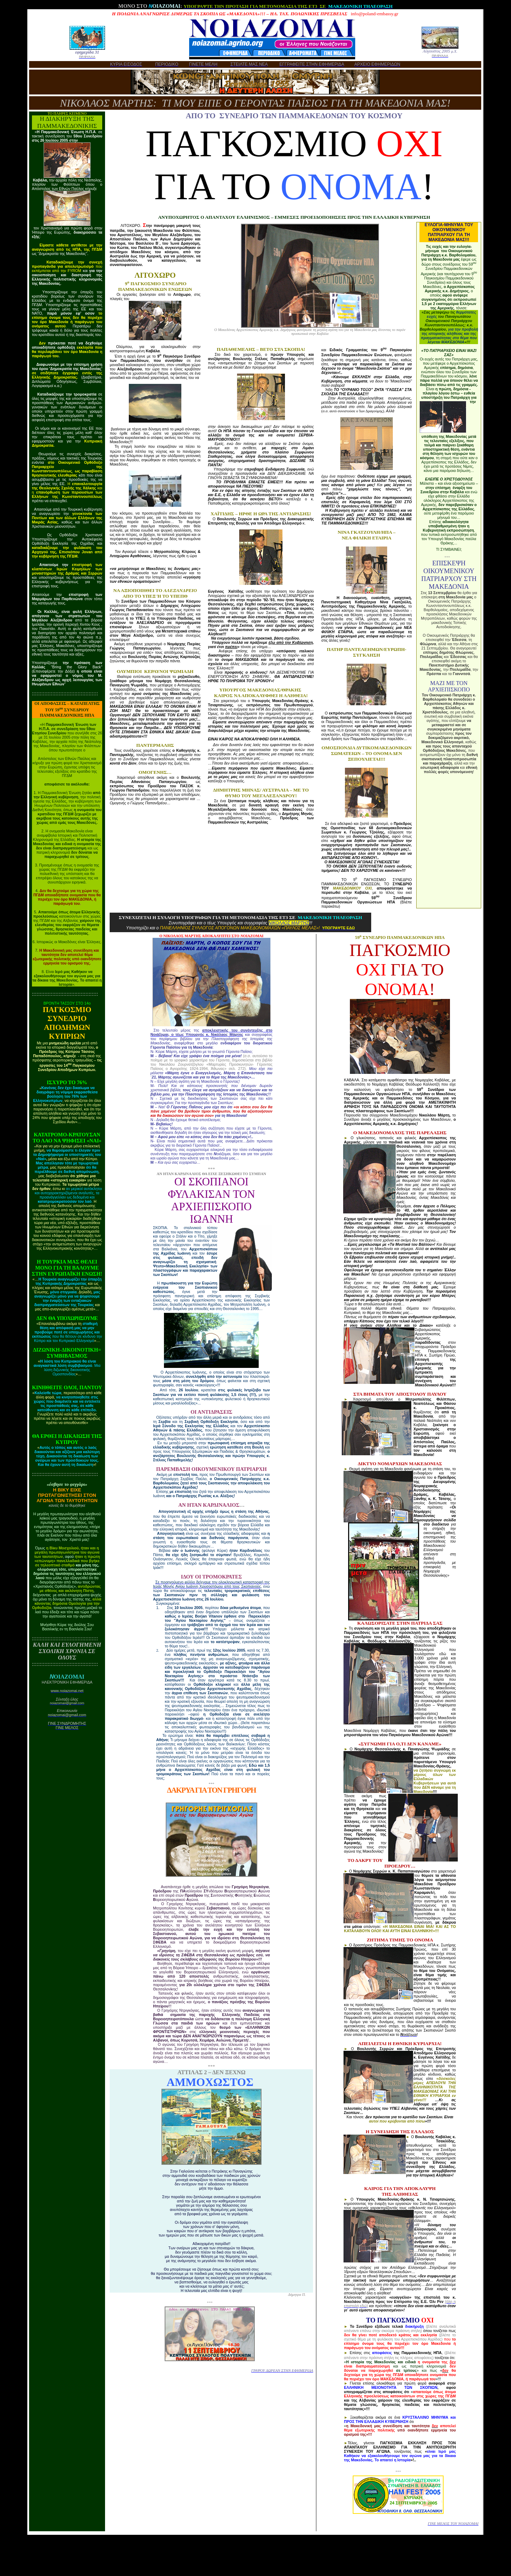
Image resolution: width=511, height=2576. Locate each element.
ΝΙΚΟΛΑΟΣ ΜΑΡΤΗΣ (289, 922)
